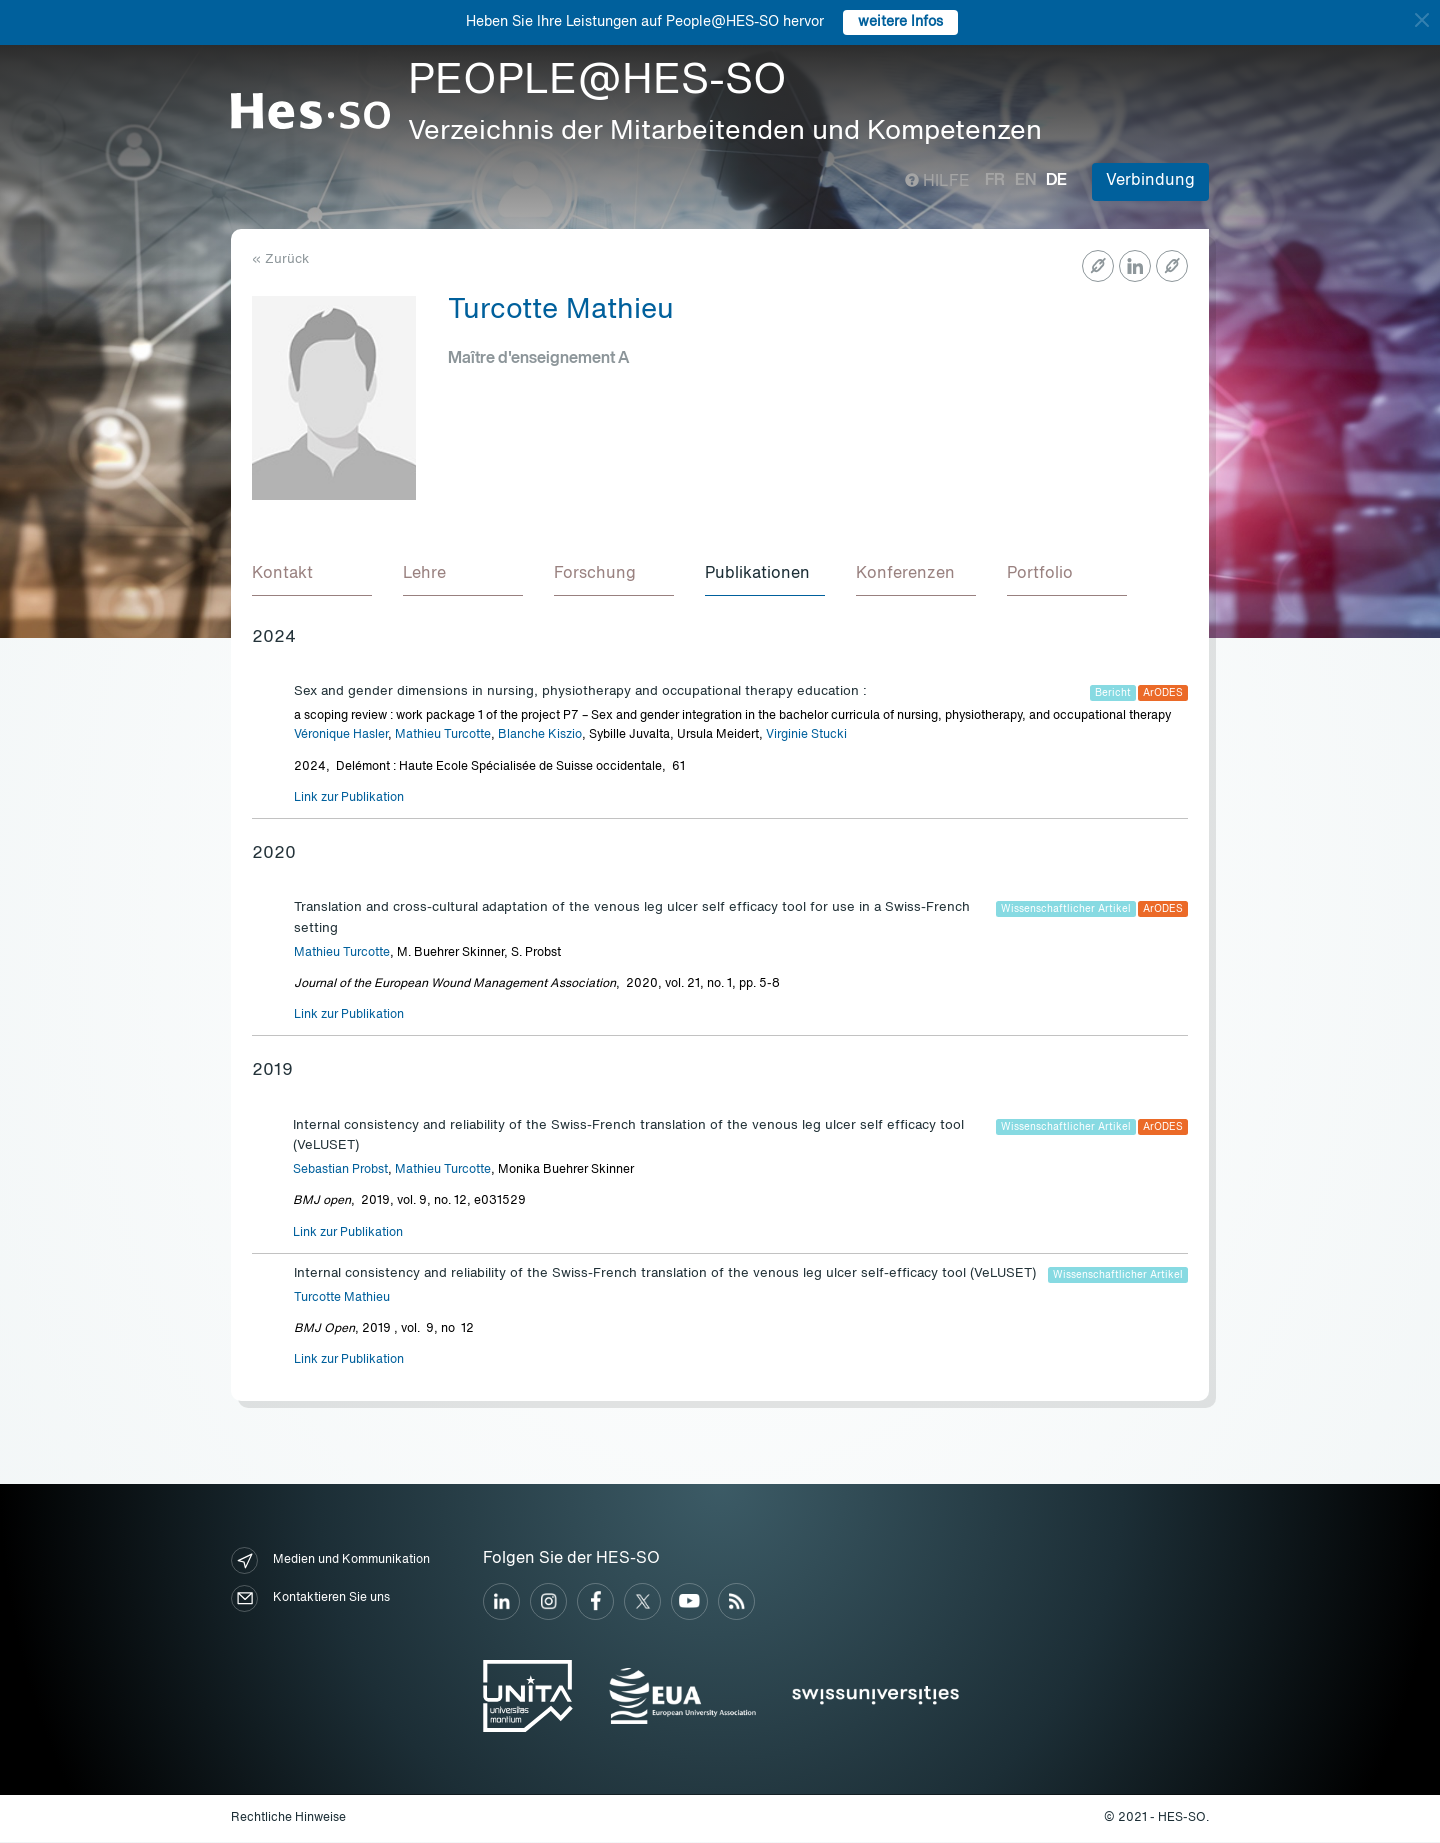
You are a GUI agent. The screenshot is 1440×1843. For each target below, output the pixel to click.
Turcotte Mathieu (342, 1299)
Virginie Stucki (806, 736)
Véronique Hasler (341, 736)
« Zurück (280, 259)
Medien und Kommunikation (330, 1561)
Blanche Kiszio (540, 736)
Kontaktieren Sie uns (310, 1599)
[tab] (312, 576)
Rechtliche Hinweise (288, 1819)
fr (995, 181)
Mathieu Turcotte (443, 736)
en (1025, 181)
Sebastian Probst (340, 1171)
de (1056, 181)
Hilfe (937, 182)
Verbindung (1150, 181)
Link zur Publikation (349, 799)
